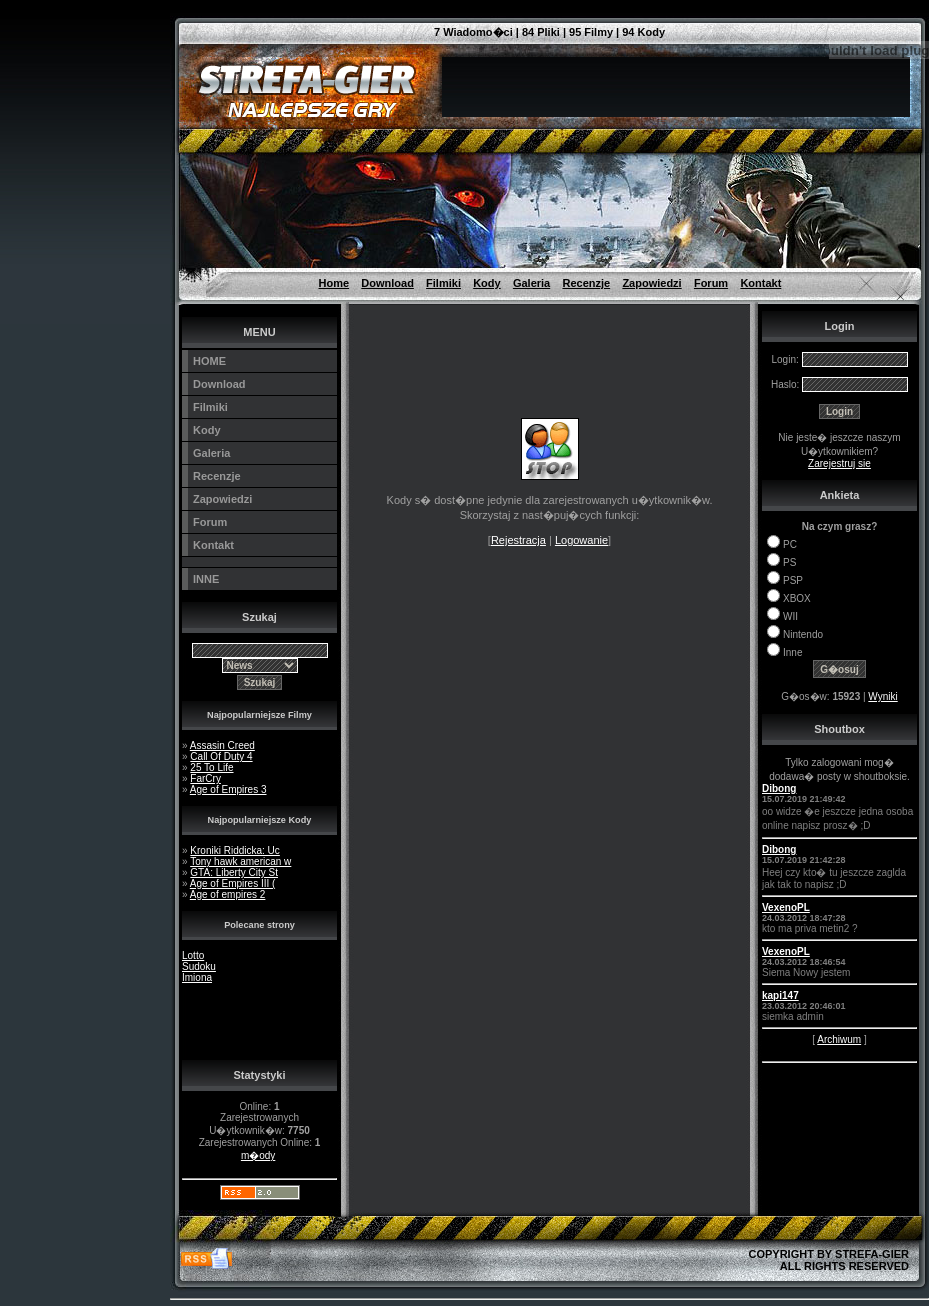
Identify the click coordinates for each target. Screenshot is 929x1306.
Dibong (779, 788)
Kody (487, 283)
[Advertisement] (80, 45)
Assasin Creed (222, 745)
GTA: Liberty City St (234, 872)
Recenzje (586, 283)
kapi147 (780, 995)
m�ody (258, 1155)
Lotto (193, 955)
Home (334, 283)
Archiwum (839, 1039)
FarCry (205, 778)
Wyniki (882, 696)
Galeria (531, 283)
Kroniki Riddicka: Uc (234, 850)
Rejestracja (518, 540)
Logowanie (581, 540)
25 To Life (211, 767)
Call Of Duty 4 (221, 756)
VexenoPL (786, 907)
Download (387, 283)
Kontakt (760, 283)
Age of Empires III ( (233, 883)
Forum (711, 283)
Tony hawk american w (240, 861)
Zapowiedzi (651, 283)
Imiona (197, 977)
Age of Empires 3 (228, 789)
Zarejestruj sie (839, 463)
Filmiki (443, 283)
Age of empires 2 (228, 894)
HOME (209, 361)
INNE (206, 579)
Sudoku (199, 966)
